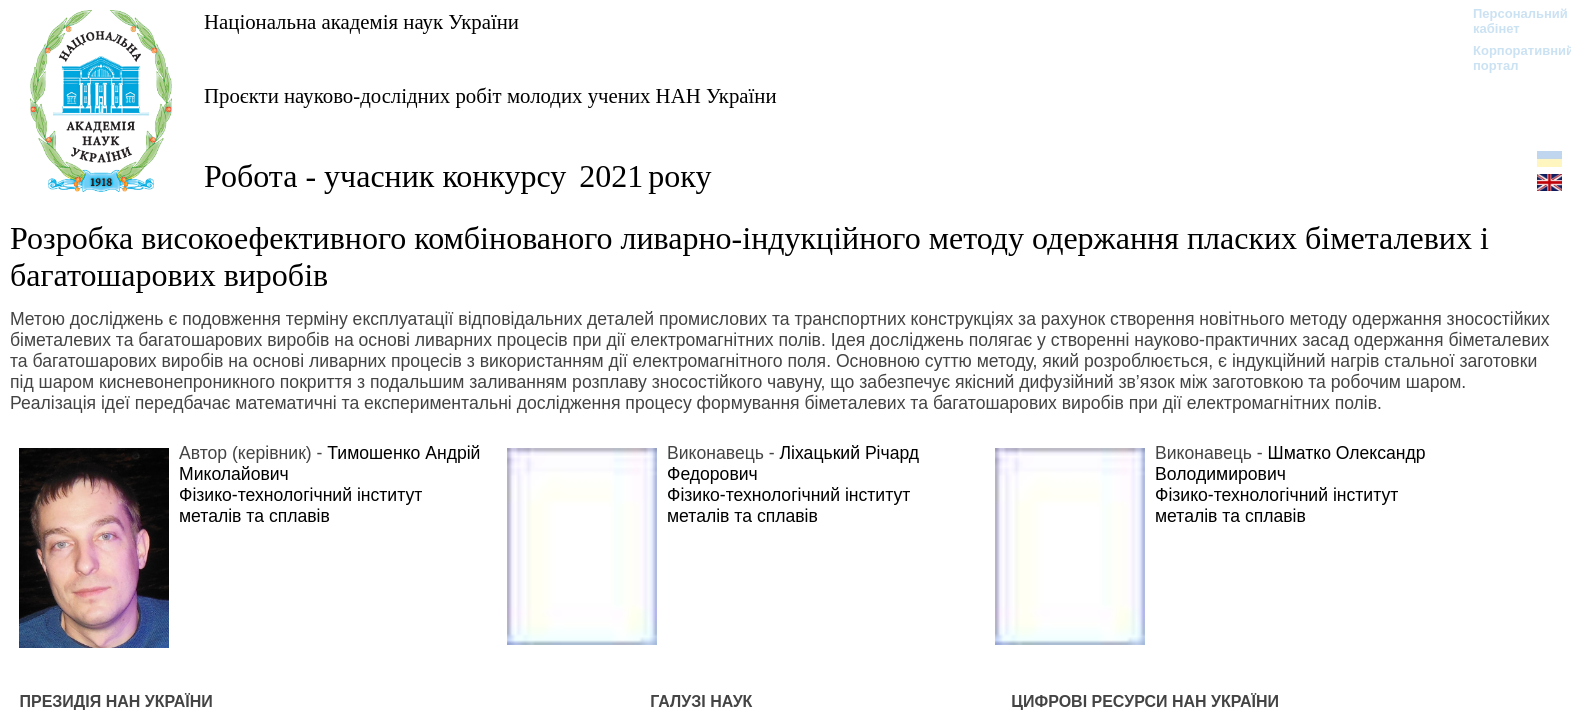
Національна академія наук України (361, 21)
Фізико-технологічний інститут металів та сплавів (300, 505)
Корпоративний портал (1510, 58)
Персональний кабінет (1510, 21)
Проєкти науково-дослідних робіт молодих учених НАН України (490, 95)
